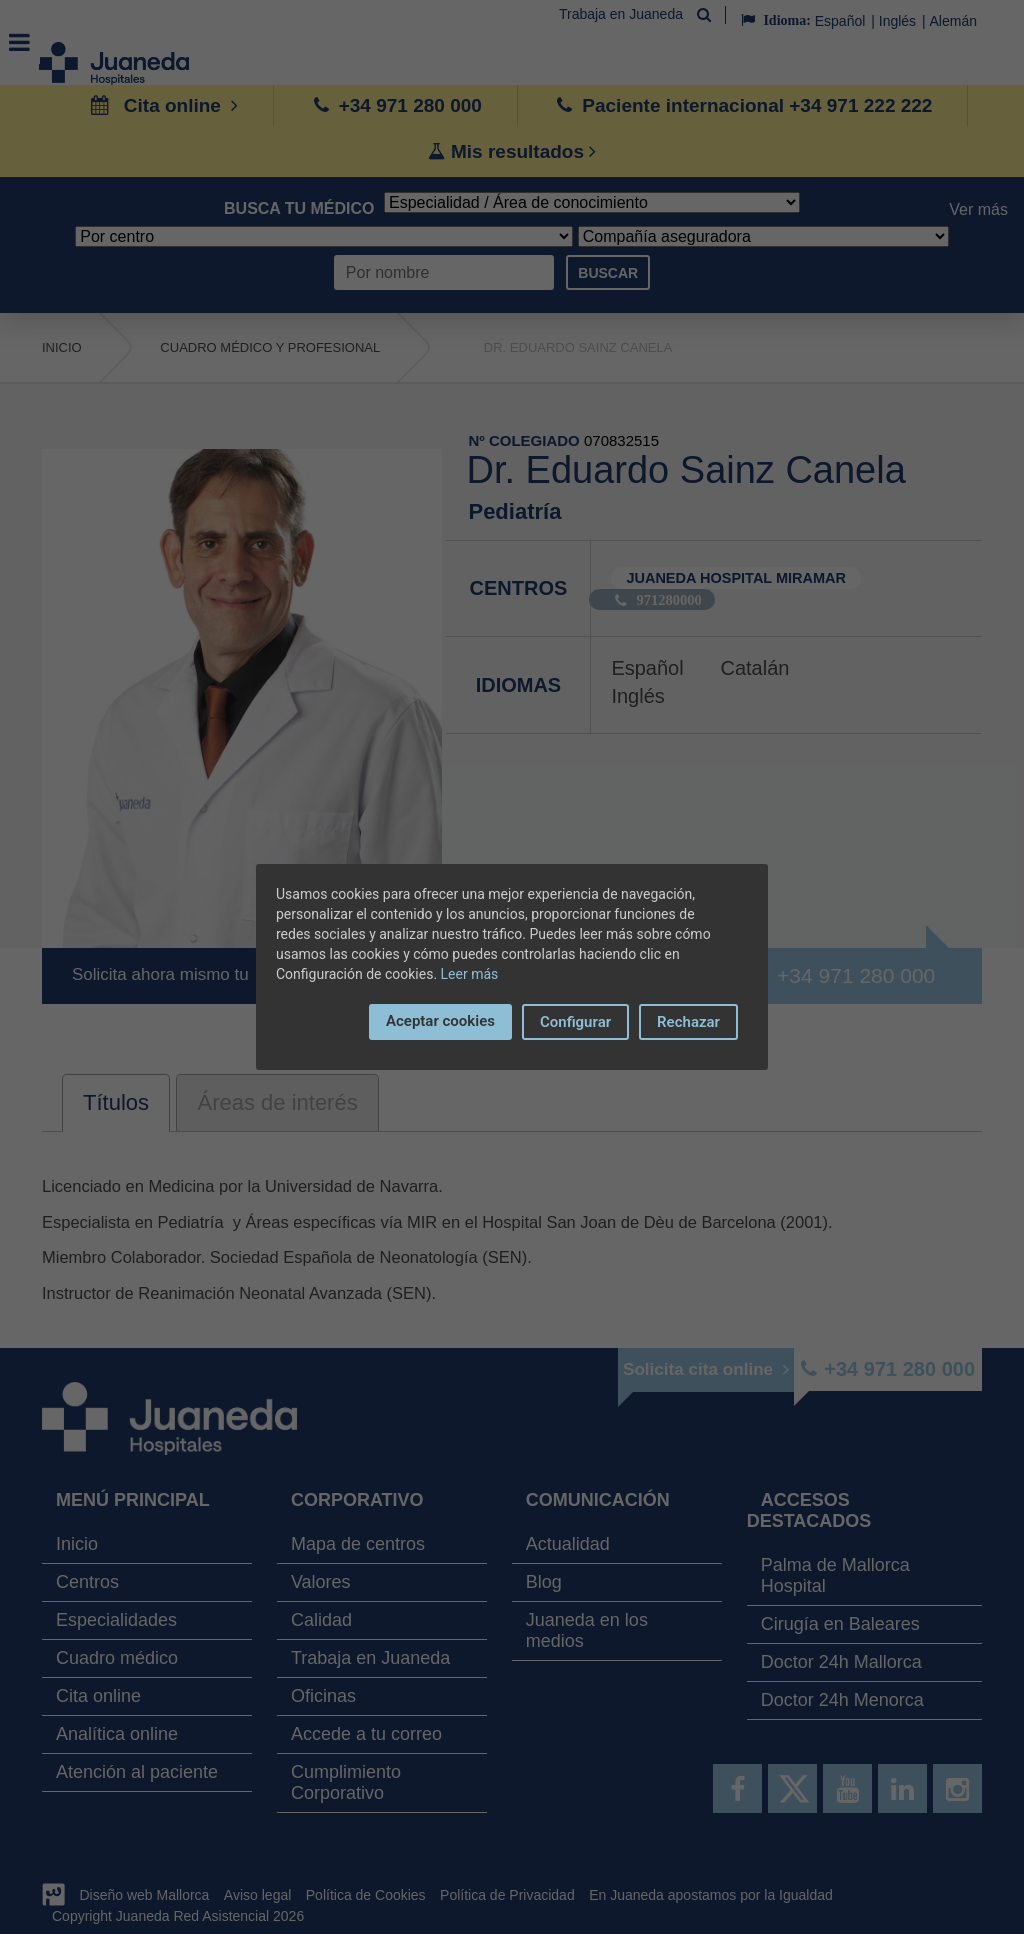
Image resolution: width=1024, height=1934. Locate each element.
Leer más (470, 974)
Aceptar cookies (440, 1021)
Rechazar (688, 1022)
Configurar (575, 1022)
